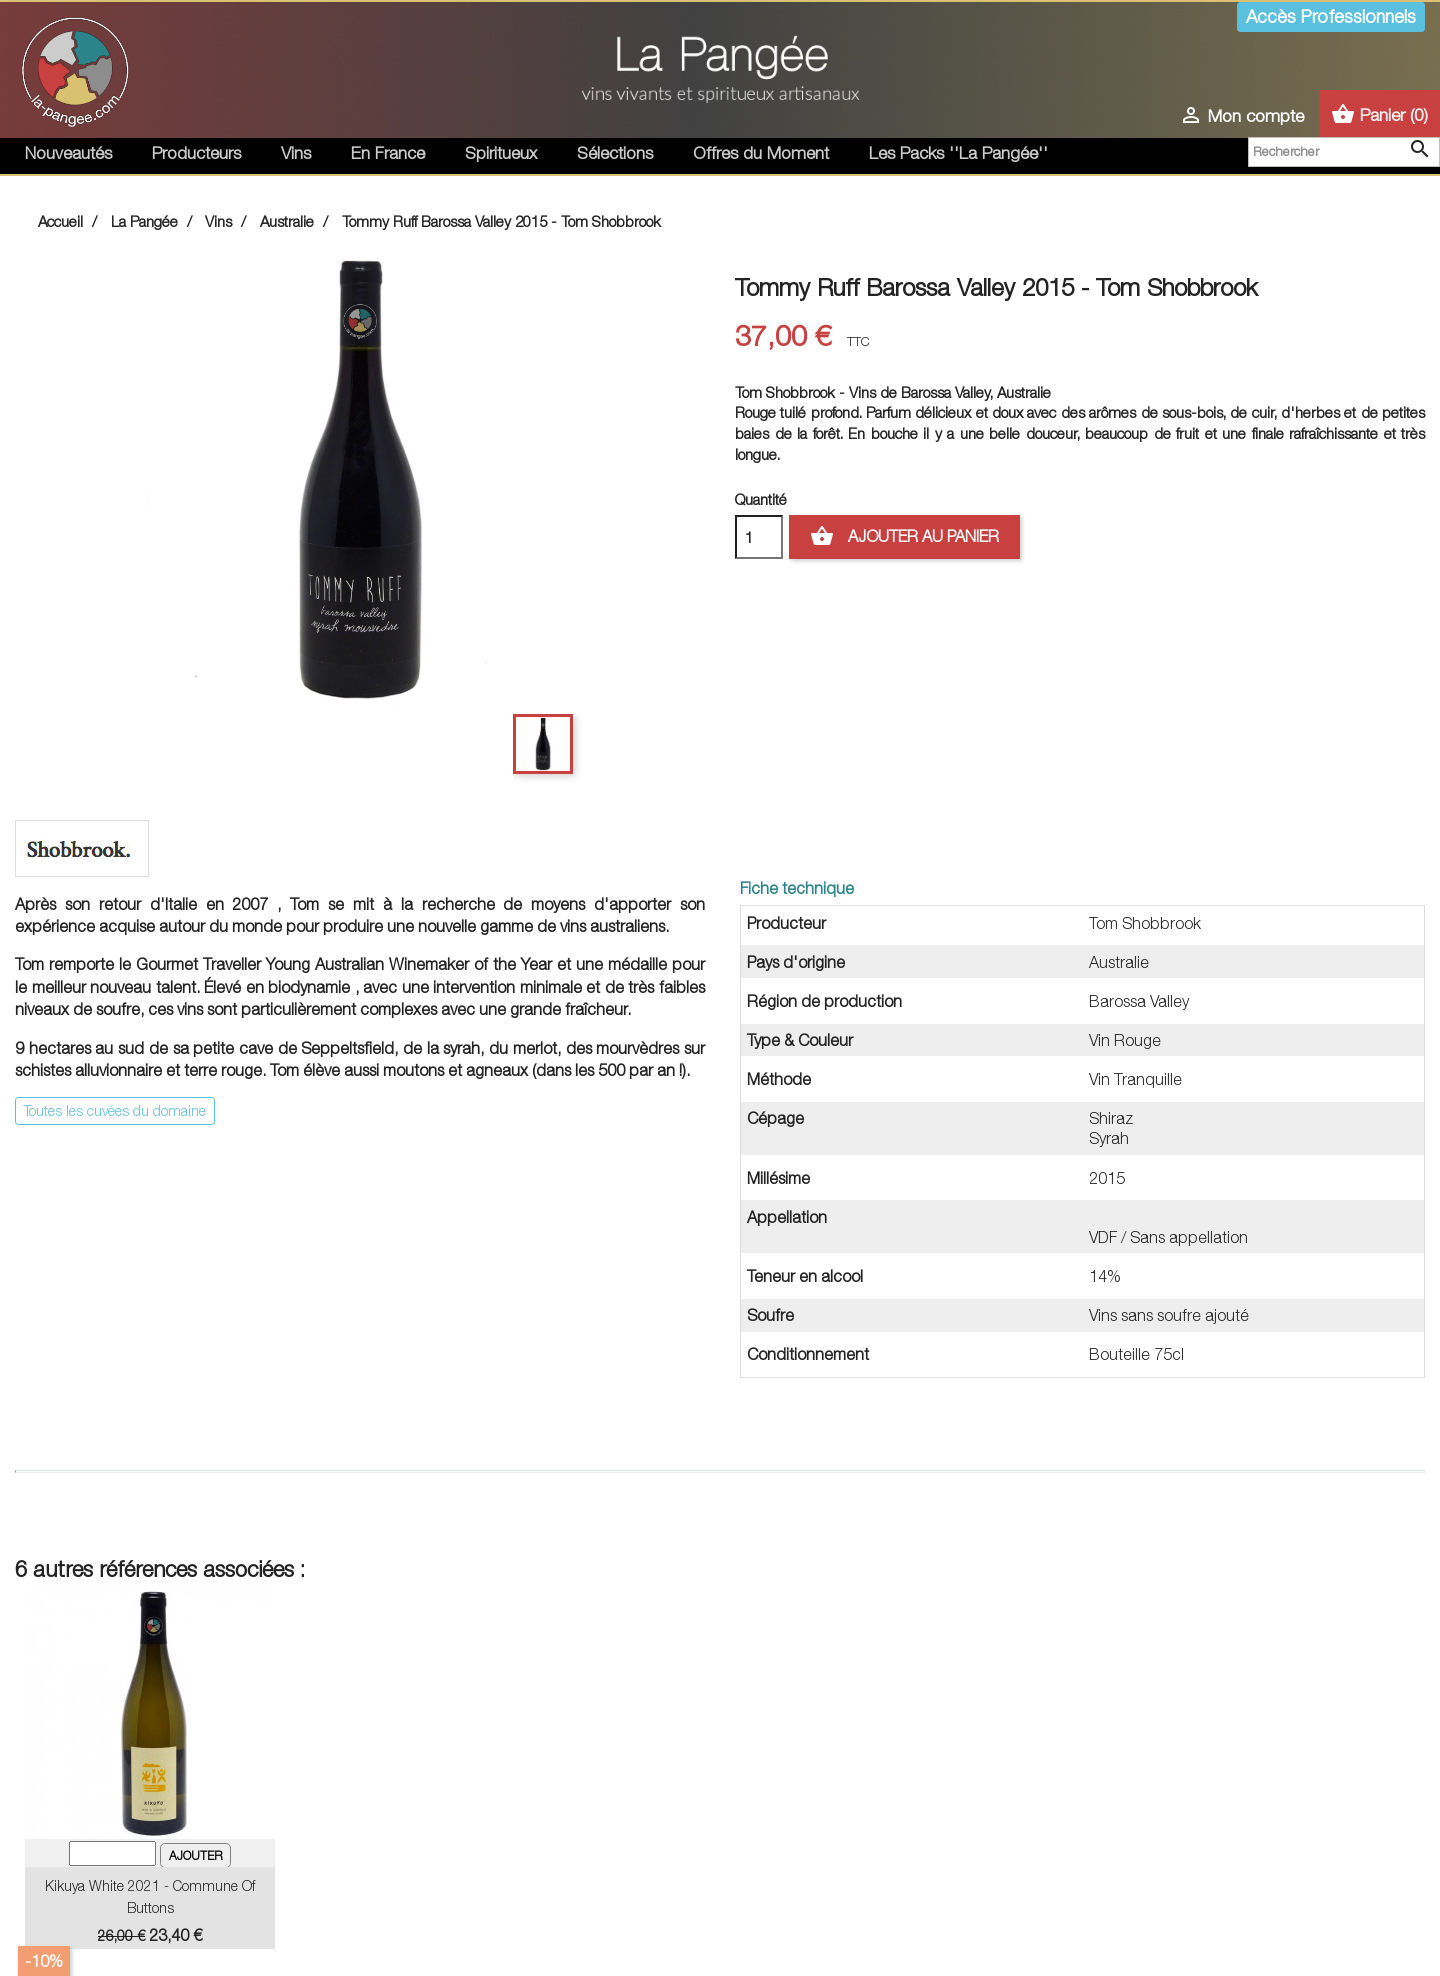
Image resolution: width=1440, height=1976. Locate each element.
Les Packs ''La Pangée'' (958, 153)
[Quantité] (759, 537)
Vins (296, 153)
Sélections (615, 153)
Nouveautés (68, 153)
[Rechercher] (1344, 152)
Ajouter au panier (904, 537)
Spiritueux (501, 153)
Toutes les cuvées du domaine (115, 1110)
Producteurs (196, 153)
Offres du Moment (761, 153)
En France (388, 153)
